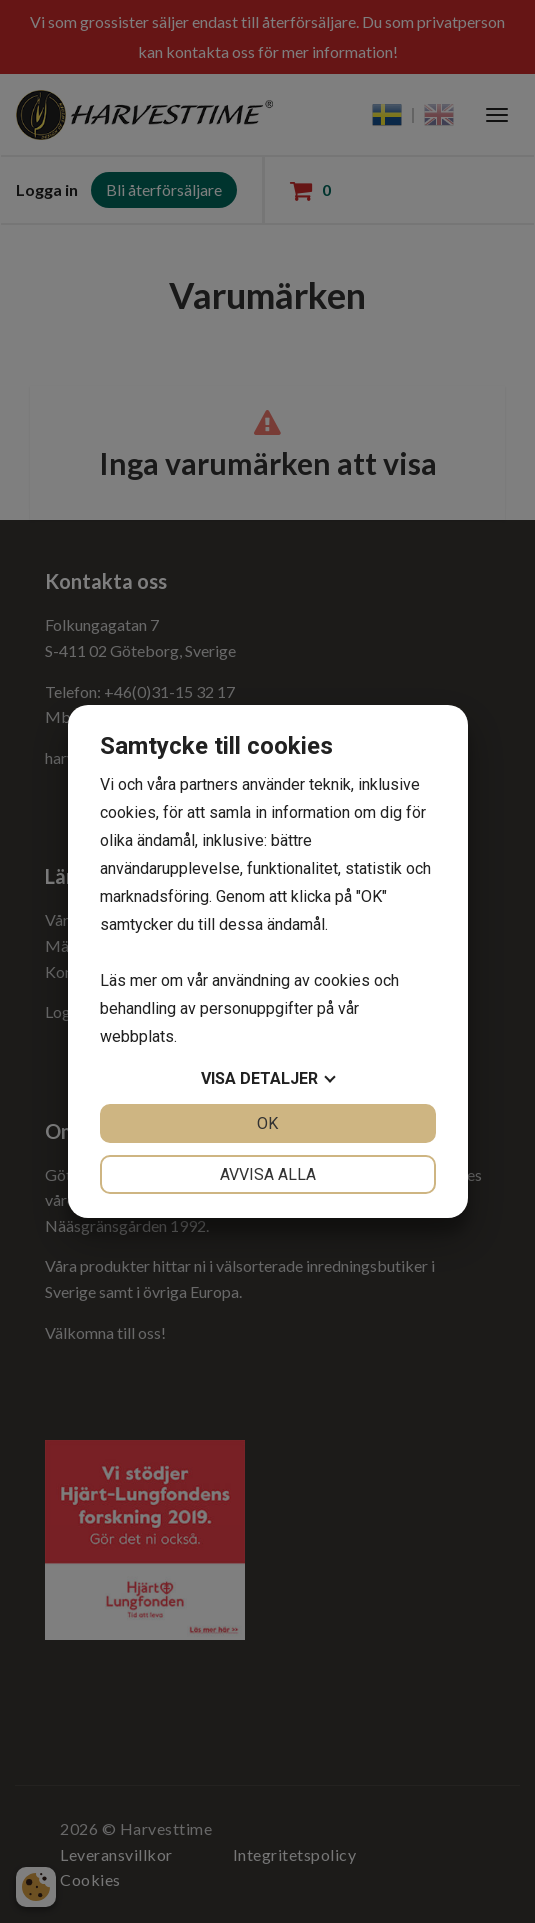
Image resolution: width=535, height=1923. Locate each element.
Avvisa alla (268, 1174)
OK (267, 1123)
